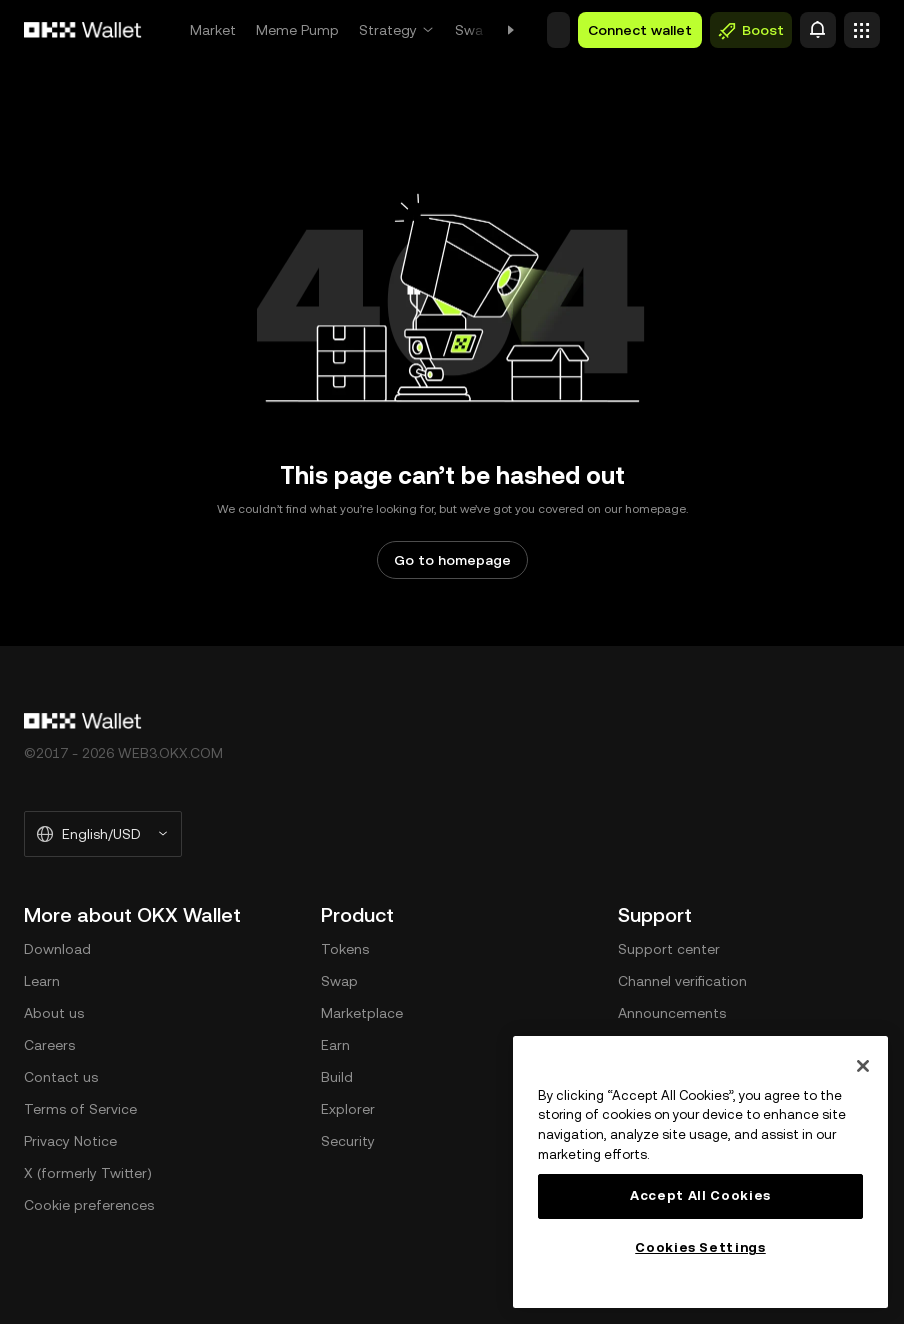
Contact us (61, 1077)
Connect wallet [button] (640, 30)
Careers (49, 1045)
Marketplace (362, 1013)
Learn (42, 981)
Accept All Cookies (700, 1195)
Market (213, 30)
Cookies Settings (700, 1247)
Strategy (388, 30)
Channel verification (682, 981)
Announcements (672, 1013)
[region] (700, 1172)
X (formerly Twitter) (88, 1173)
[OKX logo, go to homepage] (83, 30)
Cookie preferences (89, 1205)
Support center (669, 949)
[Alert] (818, 30)
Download (57, 949)
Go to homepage (452, 560)
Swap (473, 30)
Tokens (345, 949)
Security (348, 1141)
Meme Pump (297, 30)
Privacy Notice (70, 1141)
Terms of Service (80, 1109)
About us (54, 1013)
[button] (558, 30)
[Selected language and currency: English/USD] (103, 834)
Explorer (348, 1109)
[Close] (863, 1066)
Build (337, 1077)
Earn (335, 1045)
